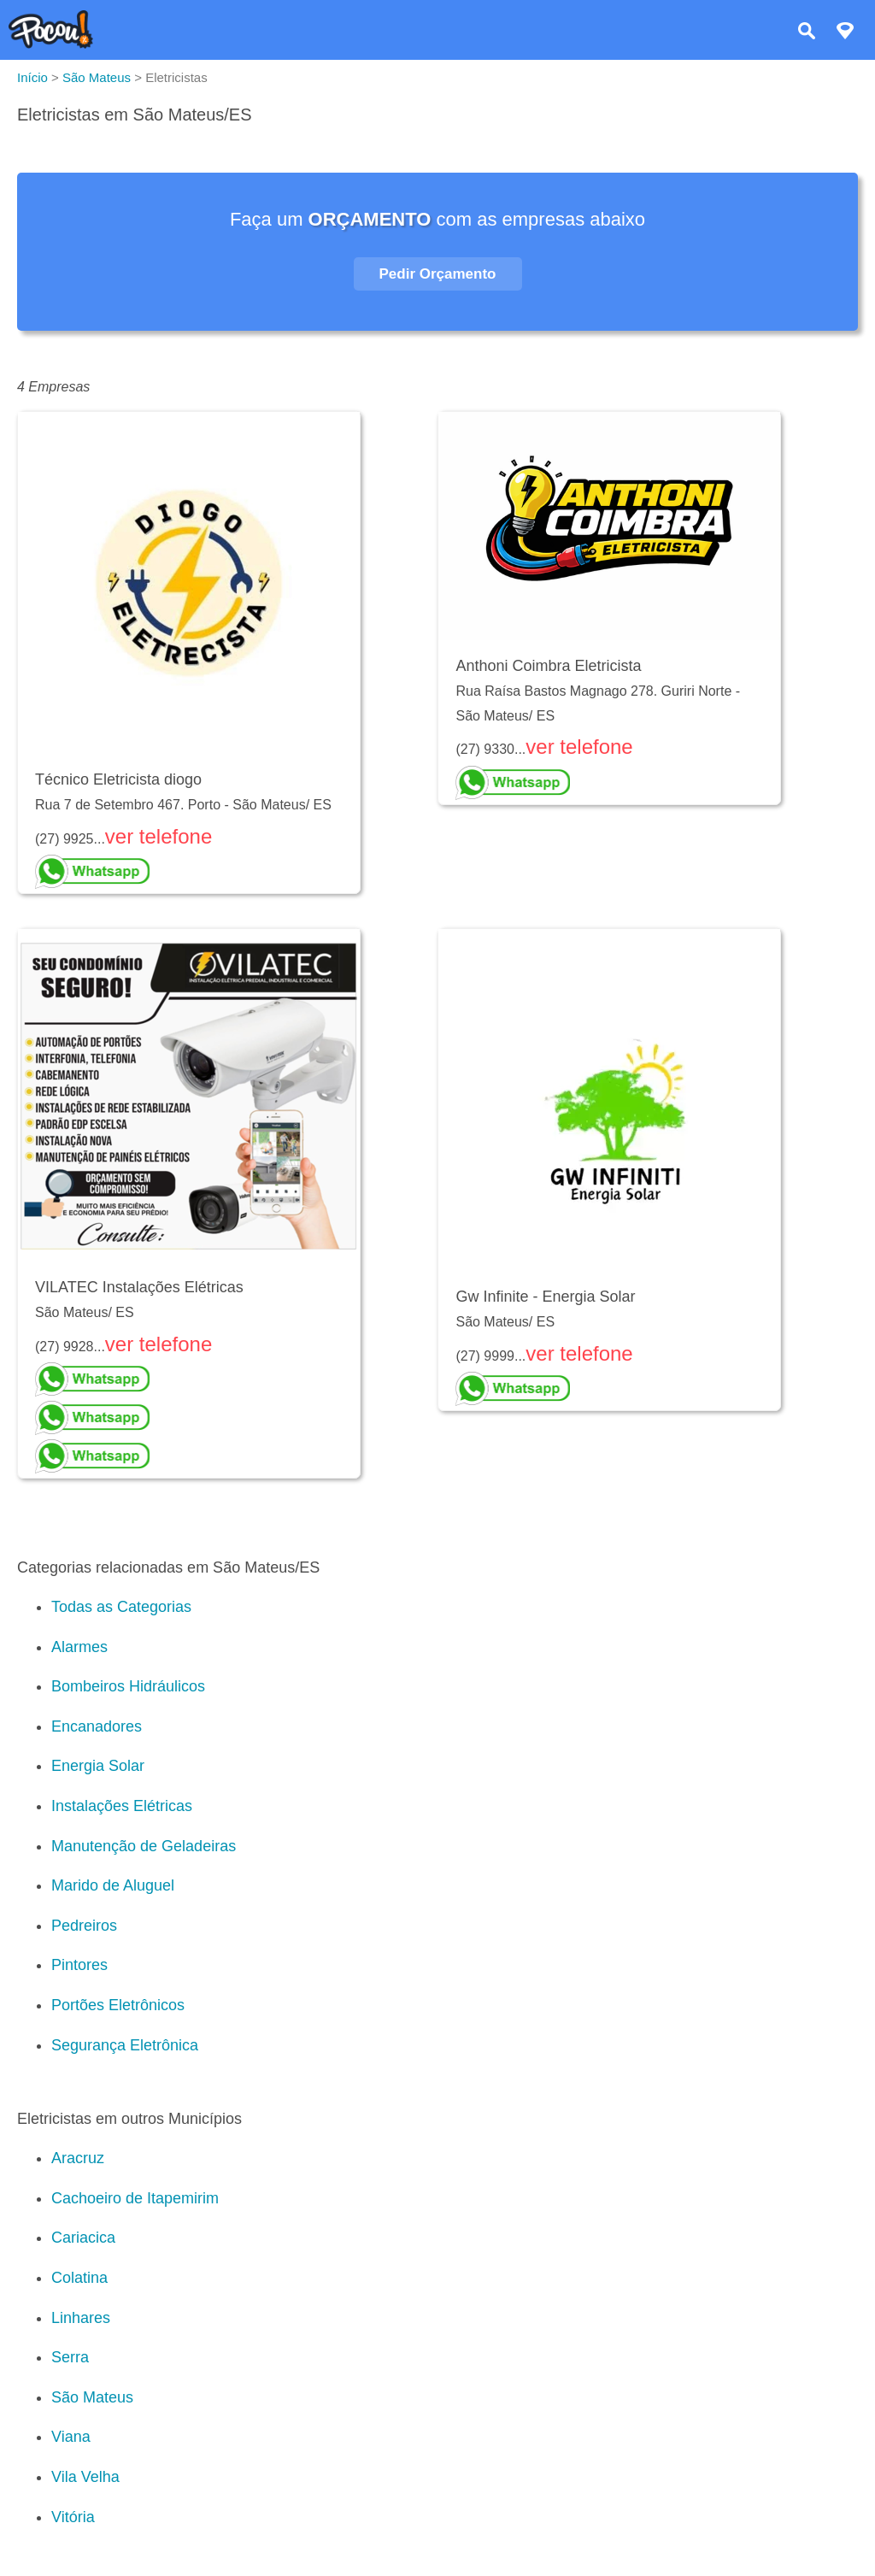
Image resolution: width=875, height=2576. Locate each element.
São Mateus (92, 2397)
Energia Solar (97, 1765)
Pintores (79, 1964)
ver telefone (158, 836)
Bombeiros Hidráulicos (128, 1686)
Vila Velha (85, 2476)
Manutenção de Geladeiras (143, 1846)
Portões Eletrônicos (118, 2005)
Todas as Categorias (121, 1606)
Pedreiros (84, 1925)
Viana (71, 2436)
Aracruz (77, 2158)
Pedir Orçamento (437, 274)
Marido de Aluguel (112, 1885)
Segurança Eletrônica (124, 2045)
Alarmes (79, 1647)
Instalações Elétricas (121, 1805)
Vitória (73, 2517)
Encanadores (96, 1726)
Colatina (79, 2277)
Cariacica (83, 2237)
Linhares (80, 2317)
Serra (70, 2357)
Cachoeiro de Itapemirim (135, 2198)
